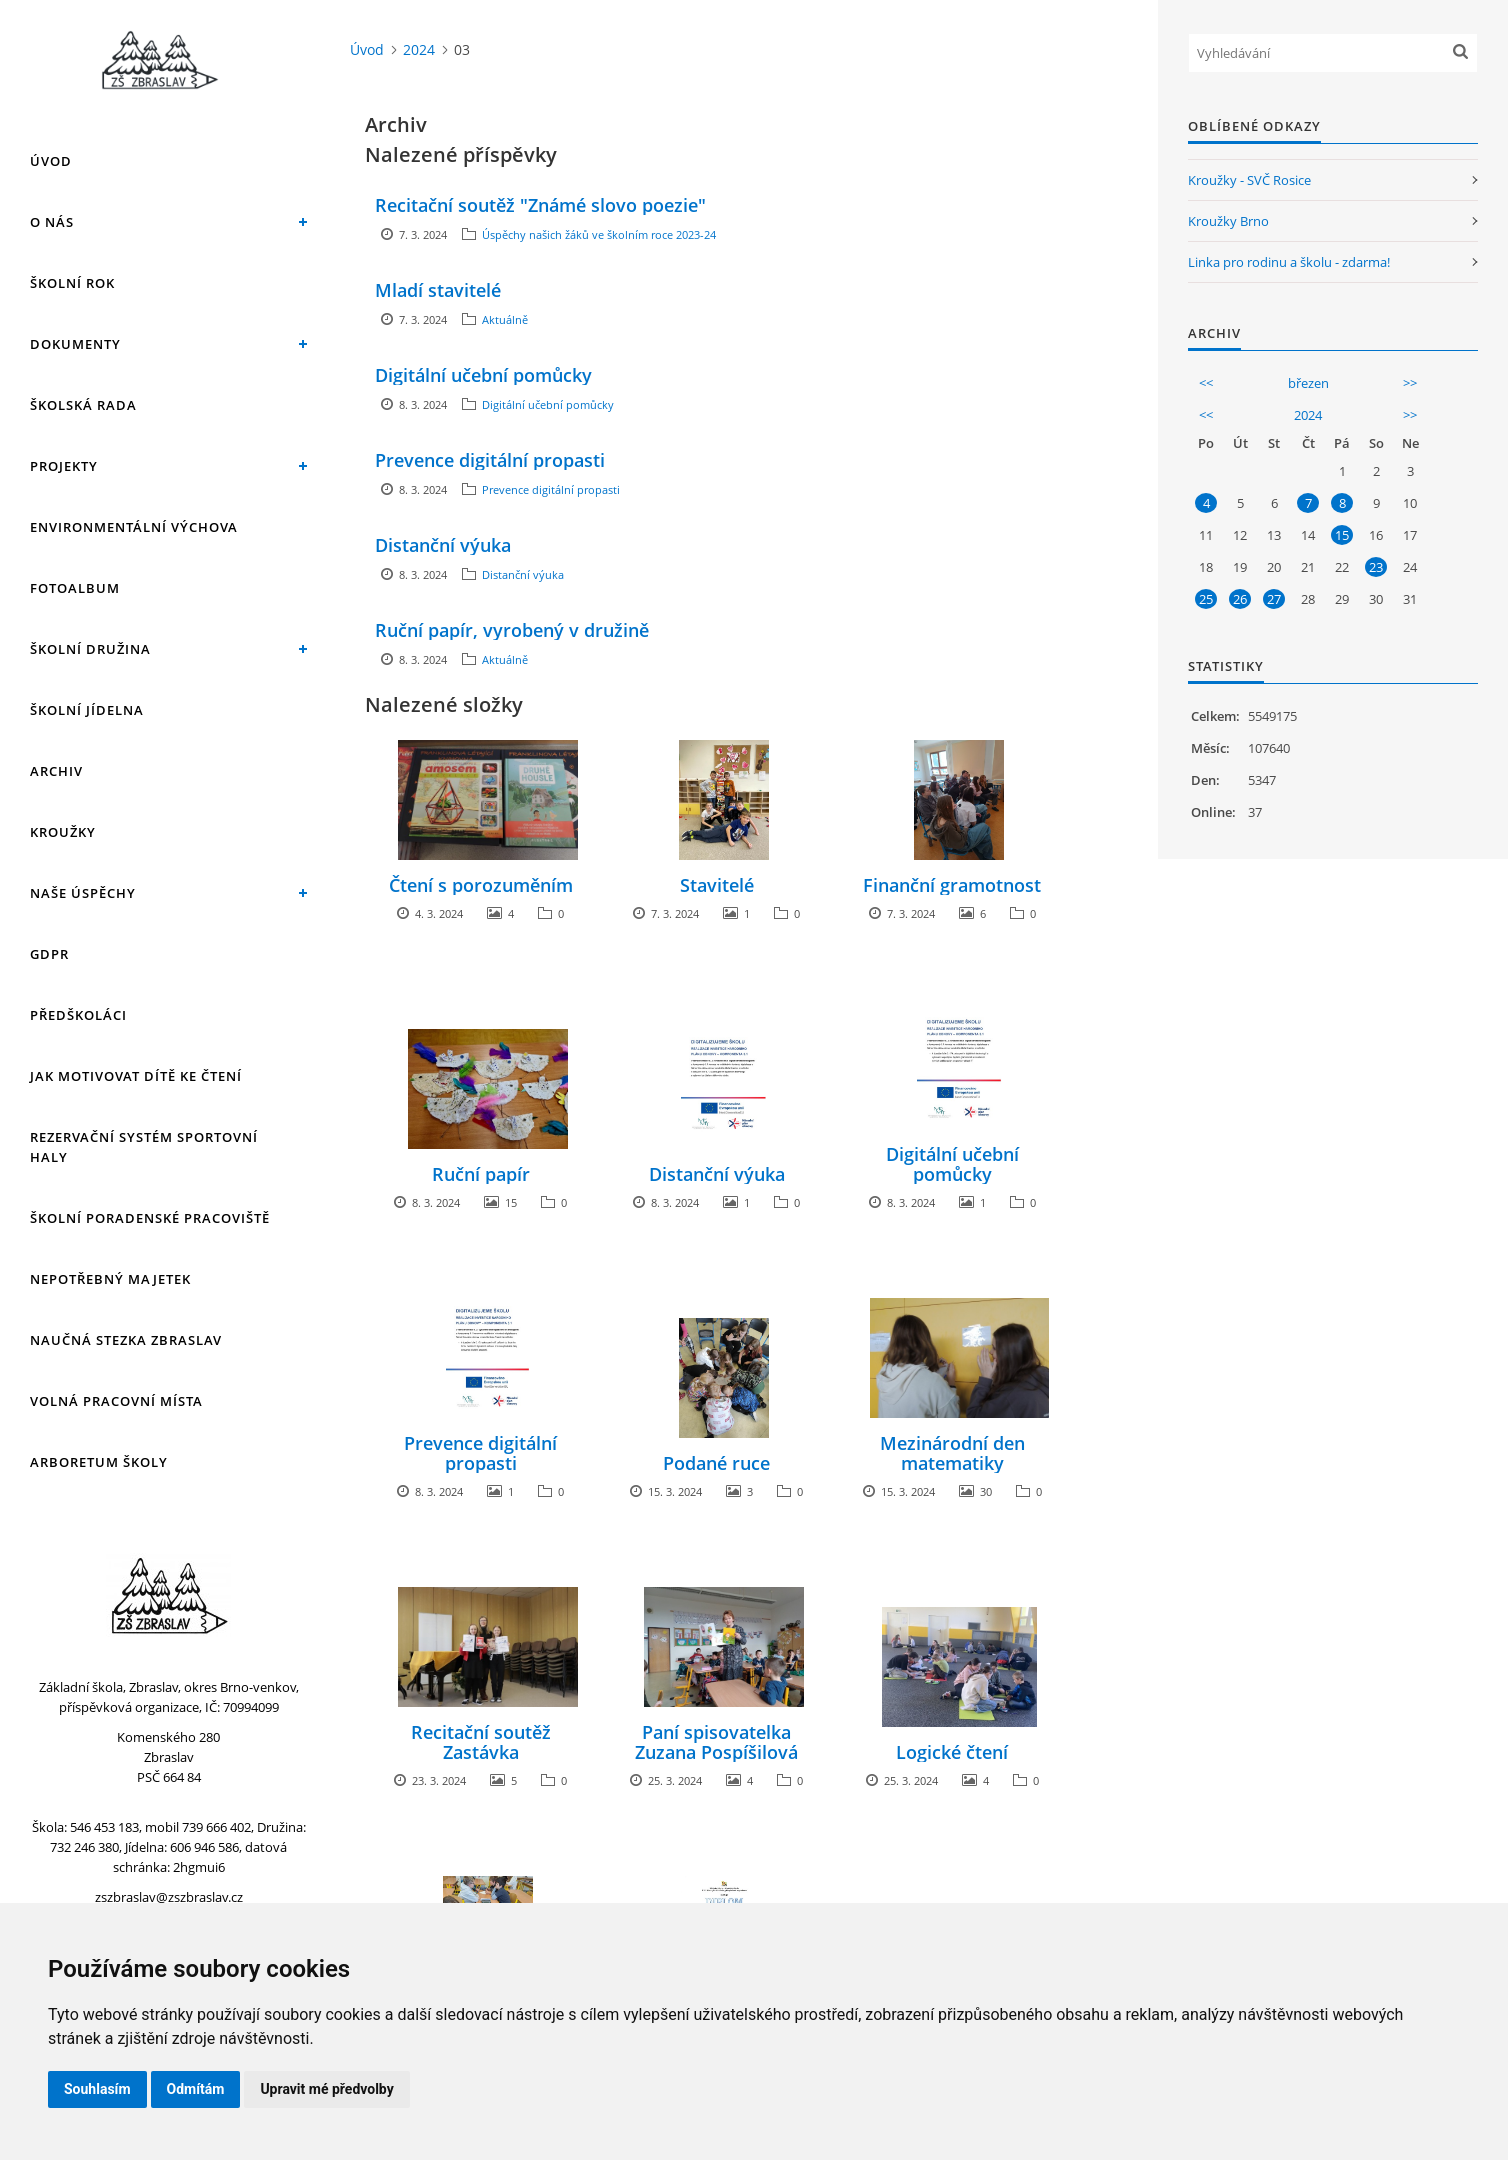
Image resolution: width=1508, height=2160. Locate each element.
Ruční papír (481, 1174)
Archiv (56, 771)
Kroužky (63, 832)
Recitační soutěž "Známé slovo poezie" (540, 205)
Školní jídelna (87, 710)
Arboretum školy (99, 1462)
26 (1240, 599)
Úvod (51, 161)
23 (1376, 567)
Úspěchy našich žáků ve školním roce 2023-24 (599, 234)
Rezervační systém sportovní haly (144, 1147)
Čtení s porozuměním (481, 885)
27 (1274, 599)
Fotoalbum (75, 588)
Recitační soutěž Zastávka (481, 1742)
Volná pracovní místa (116, 1401)
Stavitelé (717, 885)
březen (1308, 383)
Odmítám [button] (196, 2089)
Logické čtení (952, 1752)
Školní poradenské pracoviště (150, 1218)
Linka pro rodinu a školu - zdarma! (1289, 262)
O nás (52, 222)
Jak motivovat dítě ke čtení (136, 1076)
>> (1410, 383)
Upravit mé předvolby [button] (326, 2089)
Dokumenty (75, 344)
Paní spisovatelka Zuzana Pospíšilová (716, 1742)
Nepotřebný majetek (110, 1279)
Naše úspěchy (83, 893)
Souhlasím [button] (97, 2089)
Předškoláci (78, 1015)
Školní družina (90, 649)
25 (1206, 599)
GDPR (49, 954)
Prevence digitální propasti (490, 460)
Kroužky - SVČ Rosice (1249, 180)
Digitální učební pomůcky (483, 375)
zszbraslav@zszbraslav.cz (169, 1897)
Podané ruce (716, 1463)
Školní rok (72, 283)
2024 (419, 49)
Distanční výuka (443, 545)
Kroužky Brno (1228, 221)
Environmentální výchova (134, 527)
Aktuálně (505, 319)
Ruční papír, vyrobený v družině (512, 630)
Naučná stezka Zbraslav (126, 1340)
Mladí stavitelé (438, 290)
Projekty (64, 466)
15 (1342, 535)
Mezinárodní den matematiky (952, 1453)
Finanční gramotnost (952, 885)
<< (1206, 383)
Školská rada (83, 405)
